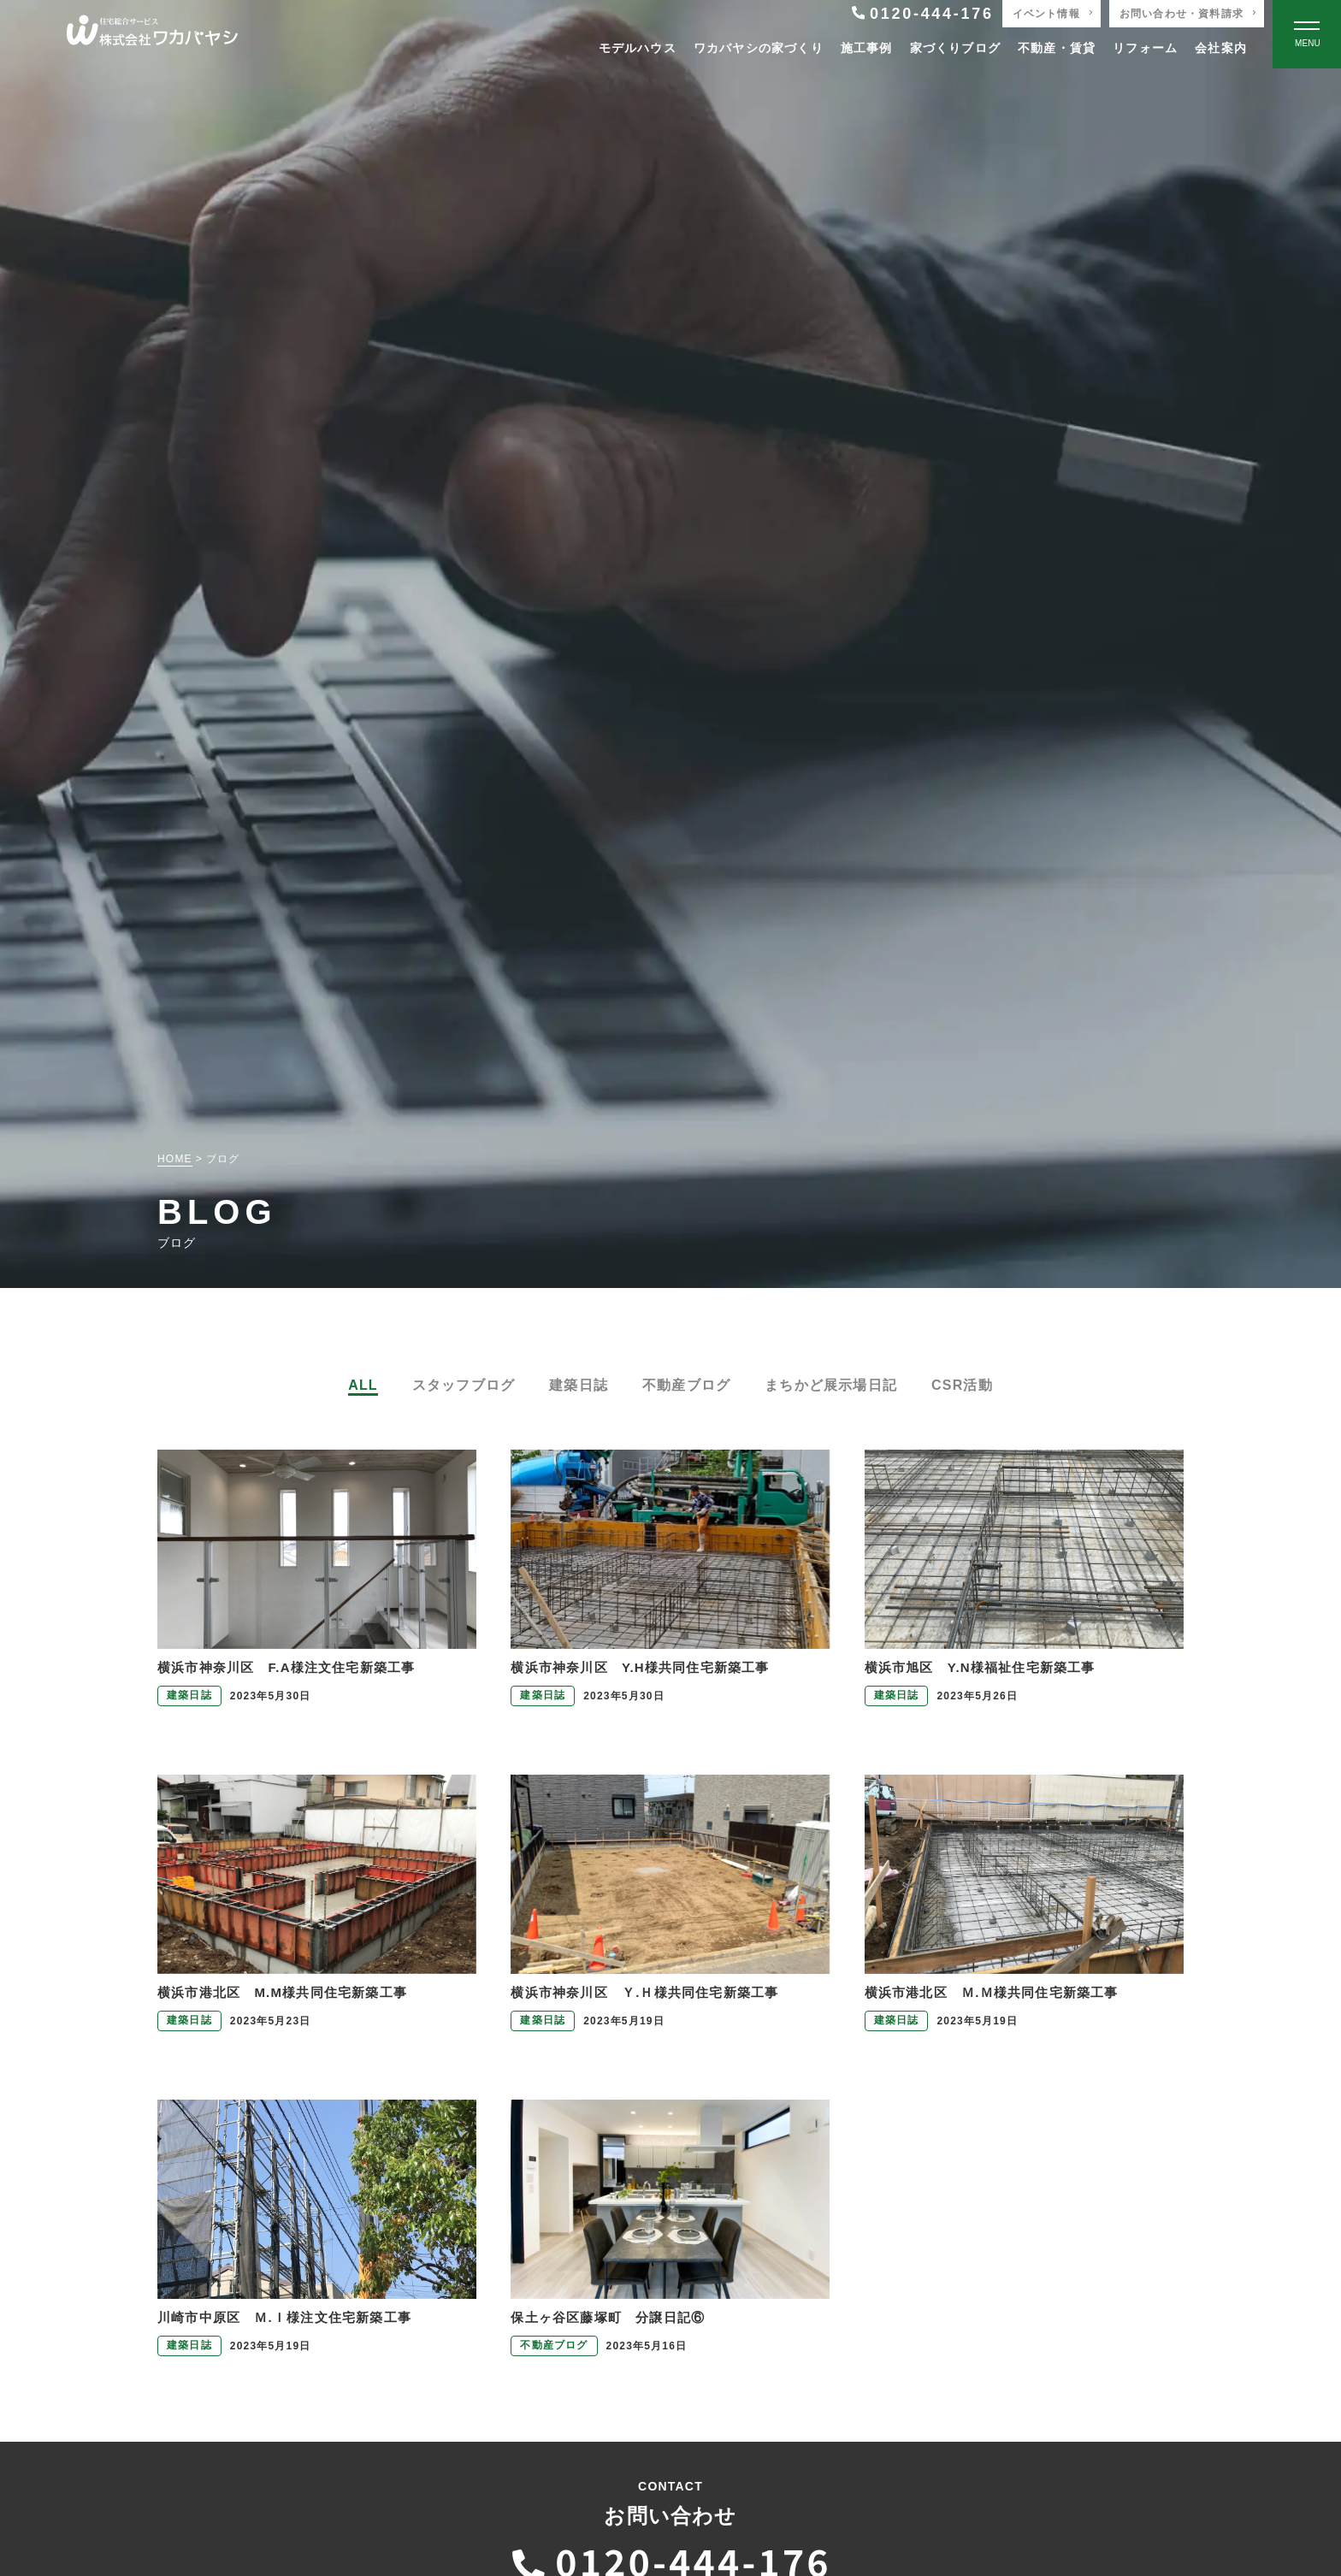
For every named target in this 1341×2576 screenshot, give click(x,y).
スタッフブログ (463, 1385)
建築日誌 (578, 1385)
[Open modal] (1307, 34)
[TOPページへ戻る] (152, 35)
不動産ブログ (686, 1385)
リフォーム (1145, 48)
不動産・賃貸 (1057, 48)
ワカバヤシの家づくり (759, 48)
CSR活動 (962, 1385)
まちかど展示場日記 (831, 1385)
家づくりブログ (955, 48)
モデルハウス (637, 48)
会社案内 (1221, 48)
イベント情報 (1046, 14)
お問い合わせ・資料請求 (1181, 14)
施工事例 (867, 48)
